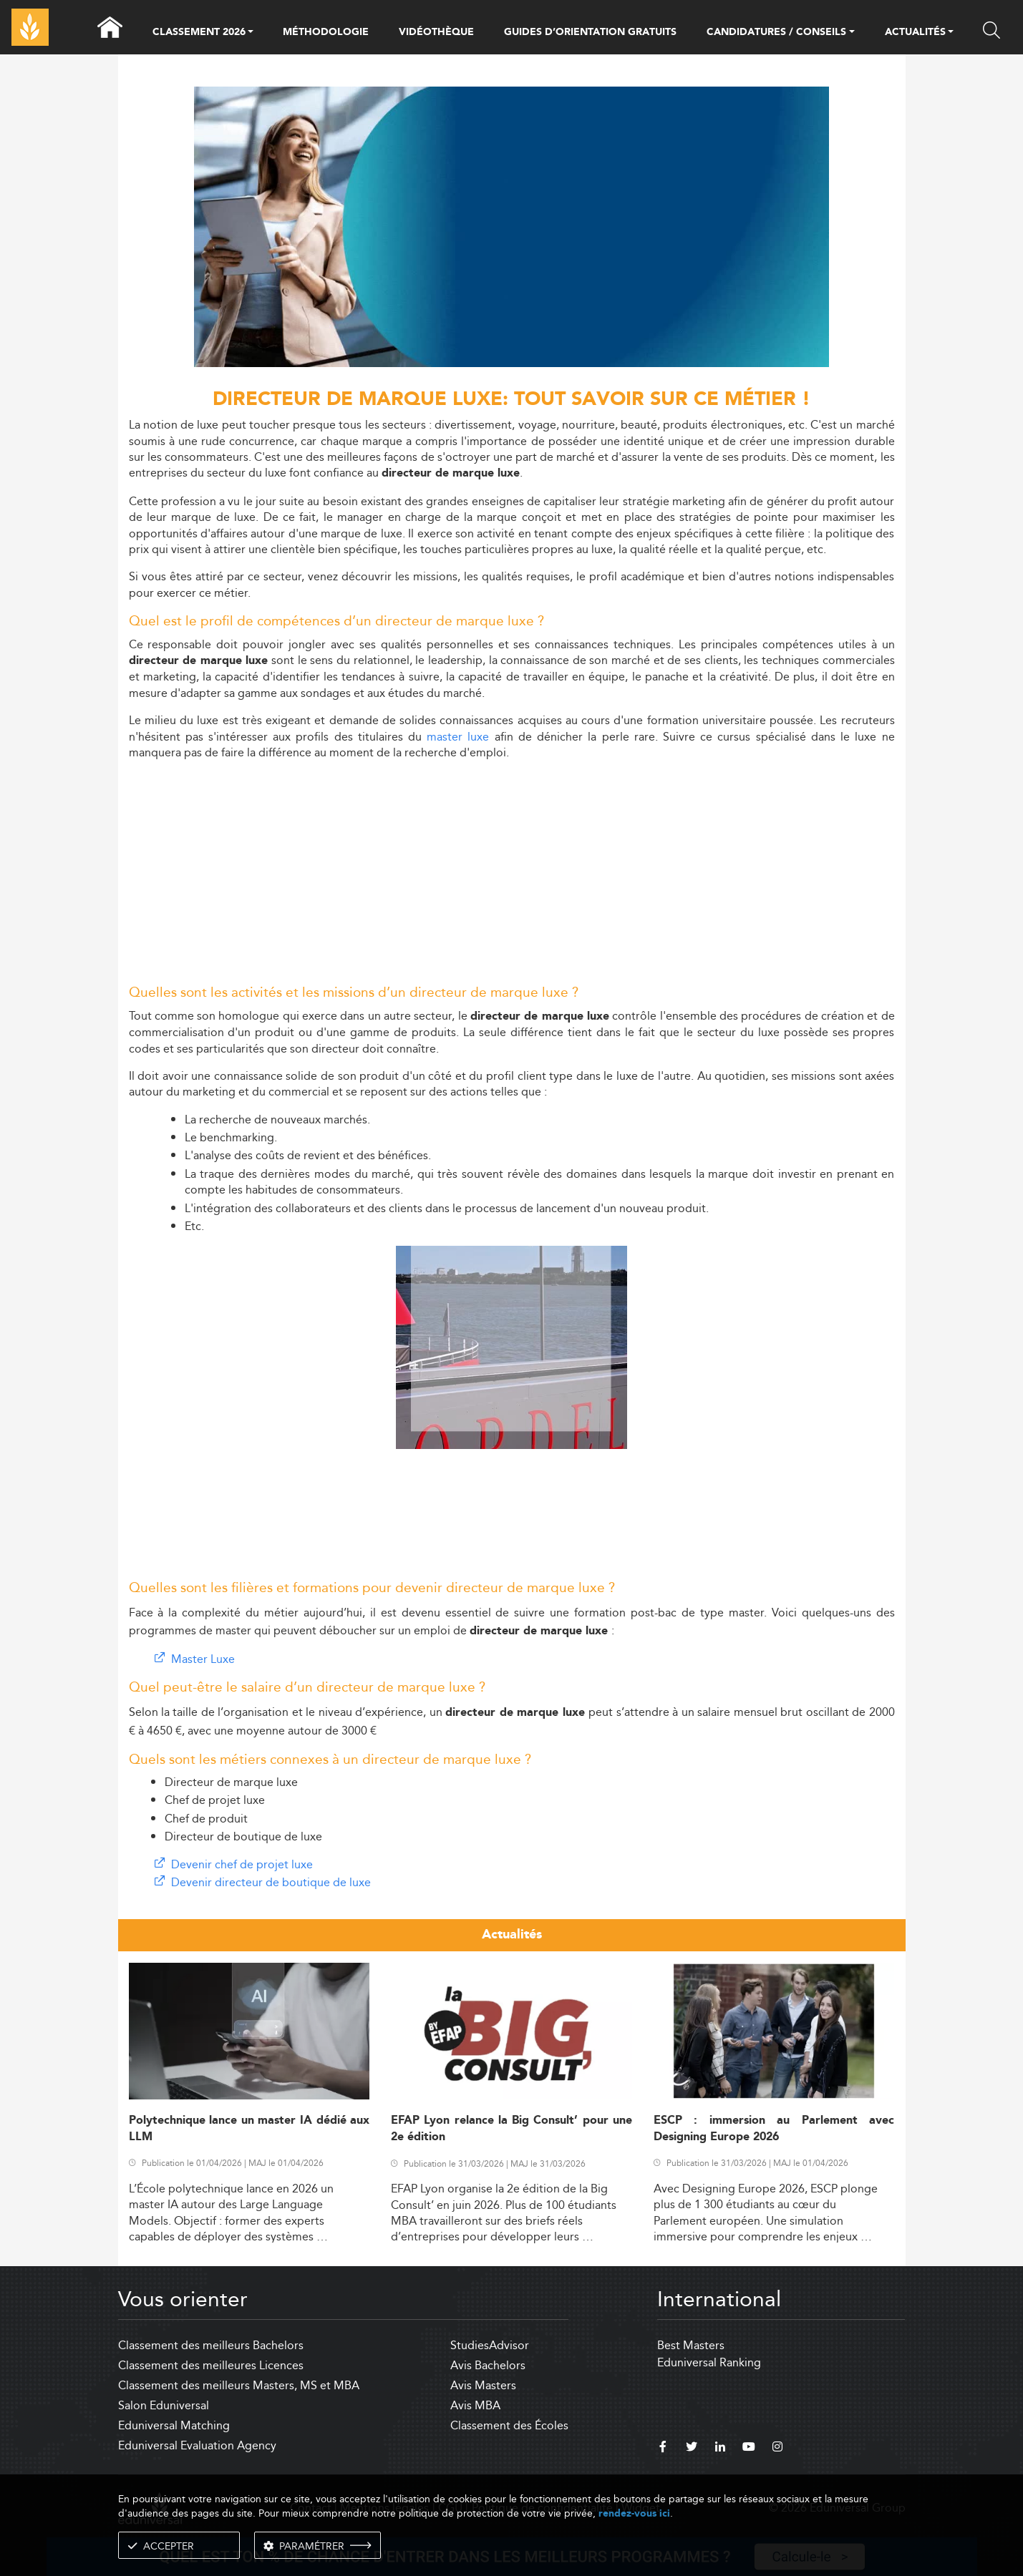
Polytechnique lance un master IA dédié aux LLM (249, 2129)
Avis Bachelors (487, 2365)
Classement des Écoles (509, 2425)
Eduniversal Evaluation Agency (197, 2445)
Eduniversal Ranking (709, 2362)
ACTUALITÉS (915, 33)
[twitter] (691, 2449)
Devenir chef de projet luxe (242, 1864)
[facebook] (663, 2449)
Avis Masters (483, 2385)
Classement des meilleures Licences (211, 2365)
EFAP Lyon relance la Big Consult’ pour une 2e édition (511, 2129)
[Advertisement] (512, 872)
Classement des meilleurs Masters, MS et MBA (238, 2385)
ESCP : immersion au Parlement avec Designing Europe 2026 (774, 2129)
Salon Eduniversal (163, 2405)
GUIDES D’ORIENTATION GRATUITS (590, 32)
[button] (250, 33)
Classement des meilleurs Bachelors (211, 2345)
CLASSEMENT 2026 (199, 33)
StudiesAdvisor (489, 2345)
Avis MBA (475, 2405)
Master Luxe (203, 1659)
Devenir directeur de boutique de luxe (271, 1882)
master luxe (458, 737)
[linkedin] (720, 2449)
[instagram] (777, 2449)
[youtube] (749, 2449)
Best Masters (690, 2345)
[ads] (511, 363)
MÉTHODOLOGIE (326, 32)
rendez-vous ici (634, 2513)
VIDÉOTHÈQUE (436, 32)
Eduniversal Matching (174, 2425)
